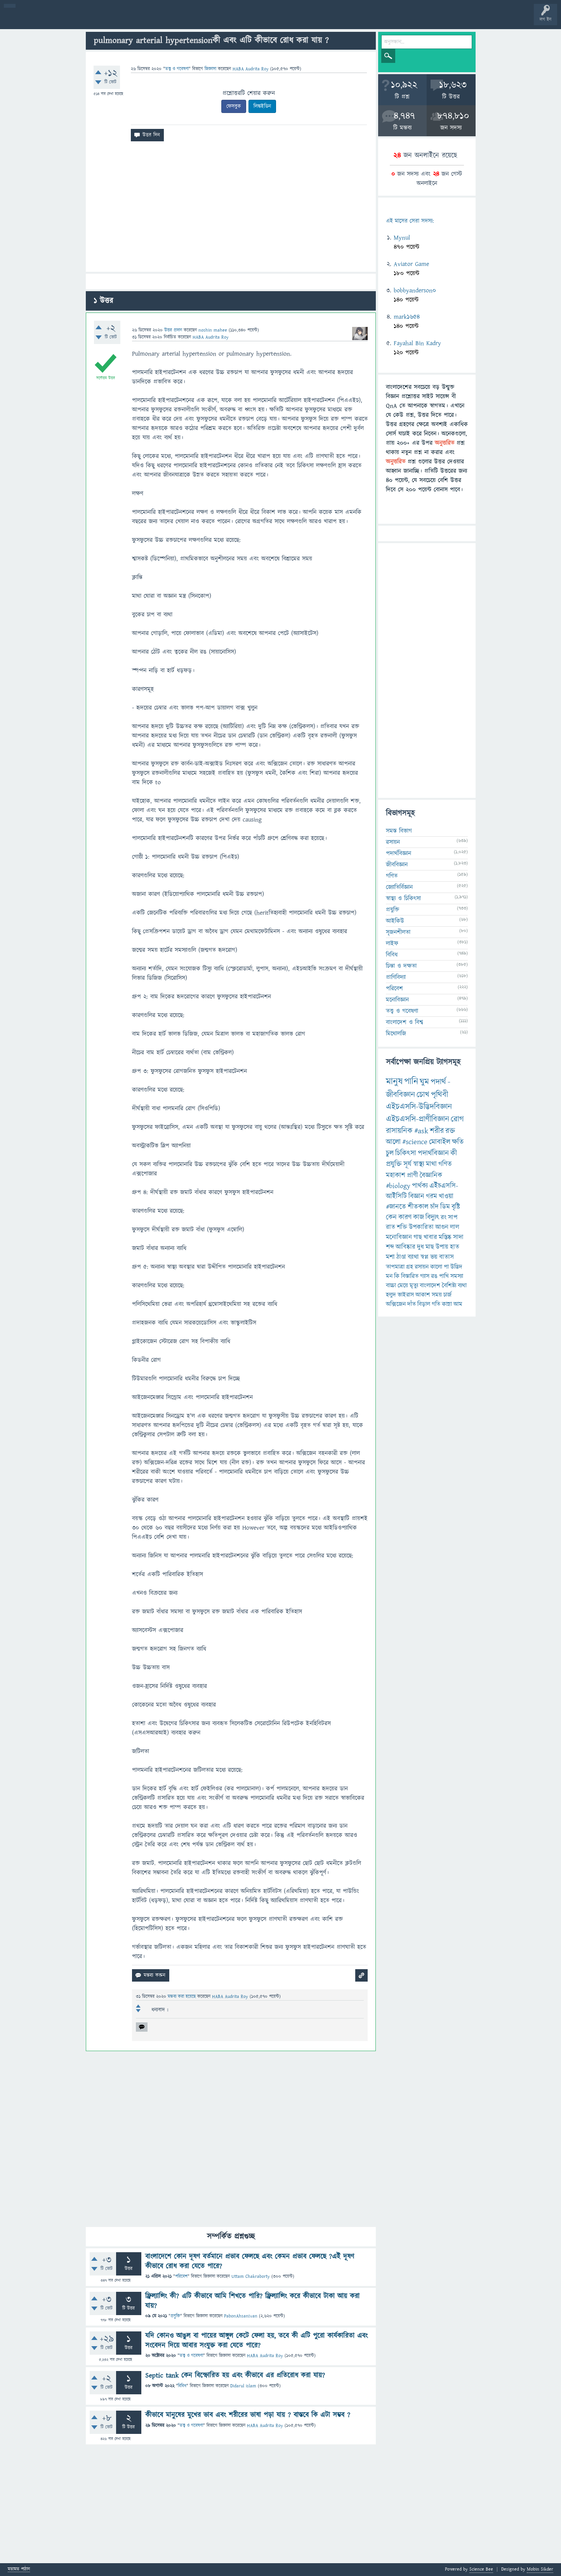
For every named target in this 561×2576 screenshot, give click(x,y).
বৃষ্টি (456, 1207)
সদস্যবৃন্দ (150, 20)
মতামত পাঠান (19, 2569)
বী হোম (30, 20)
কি (396, 1276)
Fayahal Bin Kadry (417, 343)
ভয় (434, 1257)
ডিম (445, 1207)
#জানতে (396, 1207)
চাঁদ (434, 1207)
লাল (454, 1227)
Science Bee (481, 2569)
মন (389, 1276)
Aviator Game (411, 264)
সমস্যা (456, 1276)
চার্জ (447, 1295)
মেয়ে (403, 1285)
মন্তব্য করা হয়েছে (182, 1996)
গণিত (392, 876)
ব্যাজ (289, 20)
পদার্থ (438, 1081)
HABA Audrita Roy (265, 2355)
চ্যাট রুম (241, 20)
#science (414, 1142)
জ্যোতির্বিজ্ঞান (399, 887)
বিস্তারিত (410, 1276)
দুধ (420, 1247)
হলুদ (391, 1295)
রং (443, 1217)
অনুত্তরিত (102, 20)
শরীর (437, 1131)
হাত (454, 1247)
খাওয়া (446, 1196)
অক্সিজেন (396, 1304)
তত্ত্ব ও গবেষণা (177, 69)
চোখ (423, 1094)
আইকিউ (395, 921)
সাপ (452, 1217)
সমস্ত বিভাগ (399, 831)
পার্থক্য (420, 1186)
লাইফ (392, 943)
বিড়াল (423, 1304)
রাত (390, 1227)
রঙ (434, 1276)
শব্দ (390, 1247)
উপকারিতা (421, 1227)
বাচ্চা (391, 1285)
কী (453, 1153)
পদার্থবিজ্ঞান (398, 853)
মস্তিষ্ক (445, 1237)
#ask (421, 1131)
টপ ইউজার (313, 20)
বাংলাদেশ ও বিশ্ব (404, 1022)
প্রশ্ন (54, 20)
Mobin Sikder (540, 2569)
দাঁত (411, 1304)
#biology (398, 1186)
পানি (411, 1081)
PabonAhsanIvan (240, 2316)
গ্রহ (409, 1267)
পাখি (444, 1276)
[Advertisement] (231, 209)
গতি (436, 1304)
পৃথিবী (439, 1094)
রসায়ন (393, 842)
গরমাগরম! (78, 20)
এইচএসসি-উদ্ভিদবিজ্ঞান (419, 1106)
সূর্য (407, 1164)
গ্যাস (424, 1276)
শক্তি (402, 1227)
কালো (436, 1267)
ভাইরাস (406, 1295)
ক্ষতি (458, 1142)
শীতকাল (418, 1207)
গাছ (417, 1237)
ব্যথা (462, 1285)
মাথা (431, 1164)
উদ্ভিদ (456, 1267)
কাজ (418, 1217)
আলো (393, 1142)
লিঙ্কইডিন (262, 106)
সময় (437, 1295)
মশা (390, 1257)
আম (457, 1304)
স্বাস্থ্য (418, 1164)
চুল (390, 1153)
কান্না (447, 1304)
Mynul (402, 237)
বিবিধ (182, 2386)
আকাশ (422, 1295)
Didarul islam (243, 2386)
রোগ (457, 1119)
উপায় (442, 1247)
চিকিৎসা (405, 1153)
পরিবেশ (181, 2276)
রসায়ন (422, 1267)
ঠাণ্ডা (401, 1257)
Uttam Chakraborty (250, 2276)
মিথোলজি (396, 1033)
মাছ (430, 1247)
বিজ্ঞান (416, 1196)
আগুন (441, 1227)
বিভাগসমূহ (126, 20)
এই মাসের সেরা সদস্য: (410, 221)
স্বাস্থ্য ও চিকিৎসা (403, 898)
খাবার (430, 1237)
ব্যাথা (413, 1257)
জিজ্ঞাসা (211, 69)
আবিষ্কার (405, 1247)
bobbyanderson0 (415, 290)
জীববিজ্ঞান (397, 864)
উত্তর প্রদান (173, 330)
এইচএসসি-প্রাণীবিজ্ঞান (417, 1119)
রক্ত (450, 1131)
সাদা (458, 1237)
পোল (265, 20)
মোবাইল (439, 1142)
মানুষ (394, 1081)
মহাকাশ (395, 1175)
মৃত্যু (414, 1285)
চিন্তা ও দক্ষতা (401, 966)
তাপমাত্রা (395, 1267)
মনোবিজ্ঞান (397, 999)
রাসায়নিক (399, 1131)
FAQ (198, 20)
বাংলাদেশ (430, 1285)
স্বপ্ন (424, 1257)
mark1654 (407, 317)
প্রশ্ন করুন (174, 20)
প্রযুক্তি (175, 2316)
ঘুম (424, 1082)
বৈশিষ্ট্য (449, 1285)
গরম (431, 1196)
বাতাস (446, 1257)
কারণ (405, 1217)
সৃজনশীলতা (398, 932)
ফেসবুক (233, 106)
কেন (391, 1217)
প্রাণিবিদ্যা (396, 977)
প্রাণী (412, 1175)
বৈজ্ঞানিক (431, 1175)
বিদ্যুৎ (432, 1217)
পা (446, 1267)
